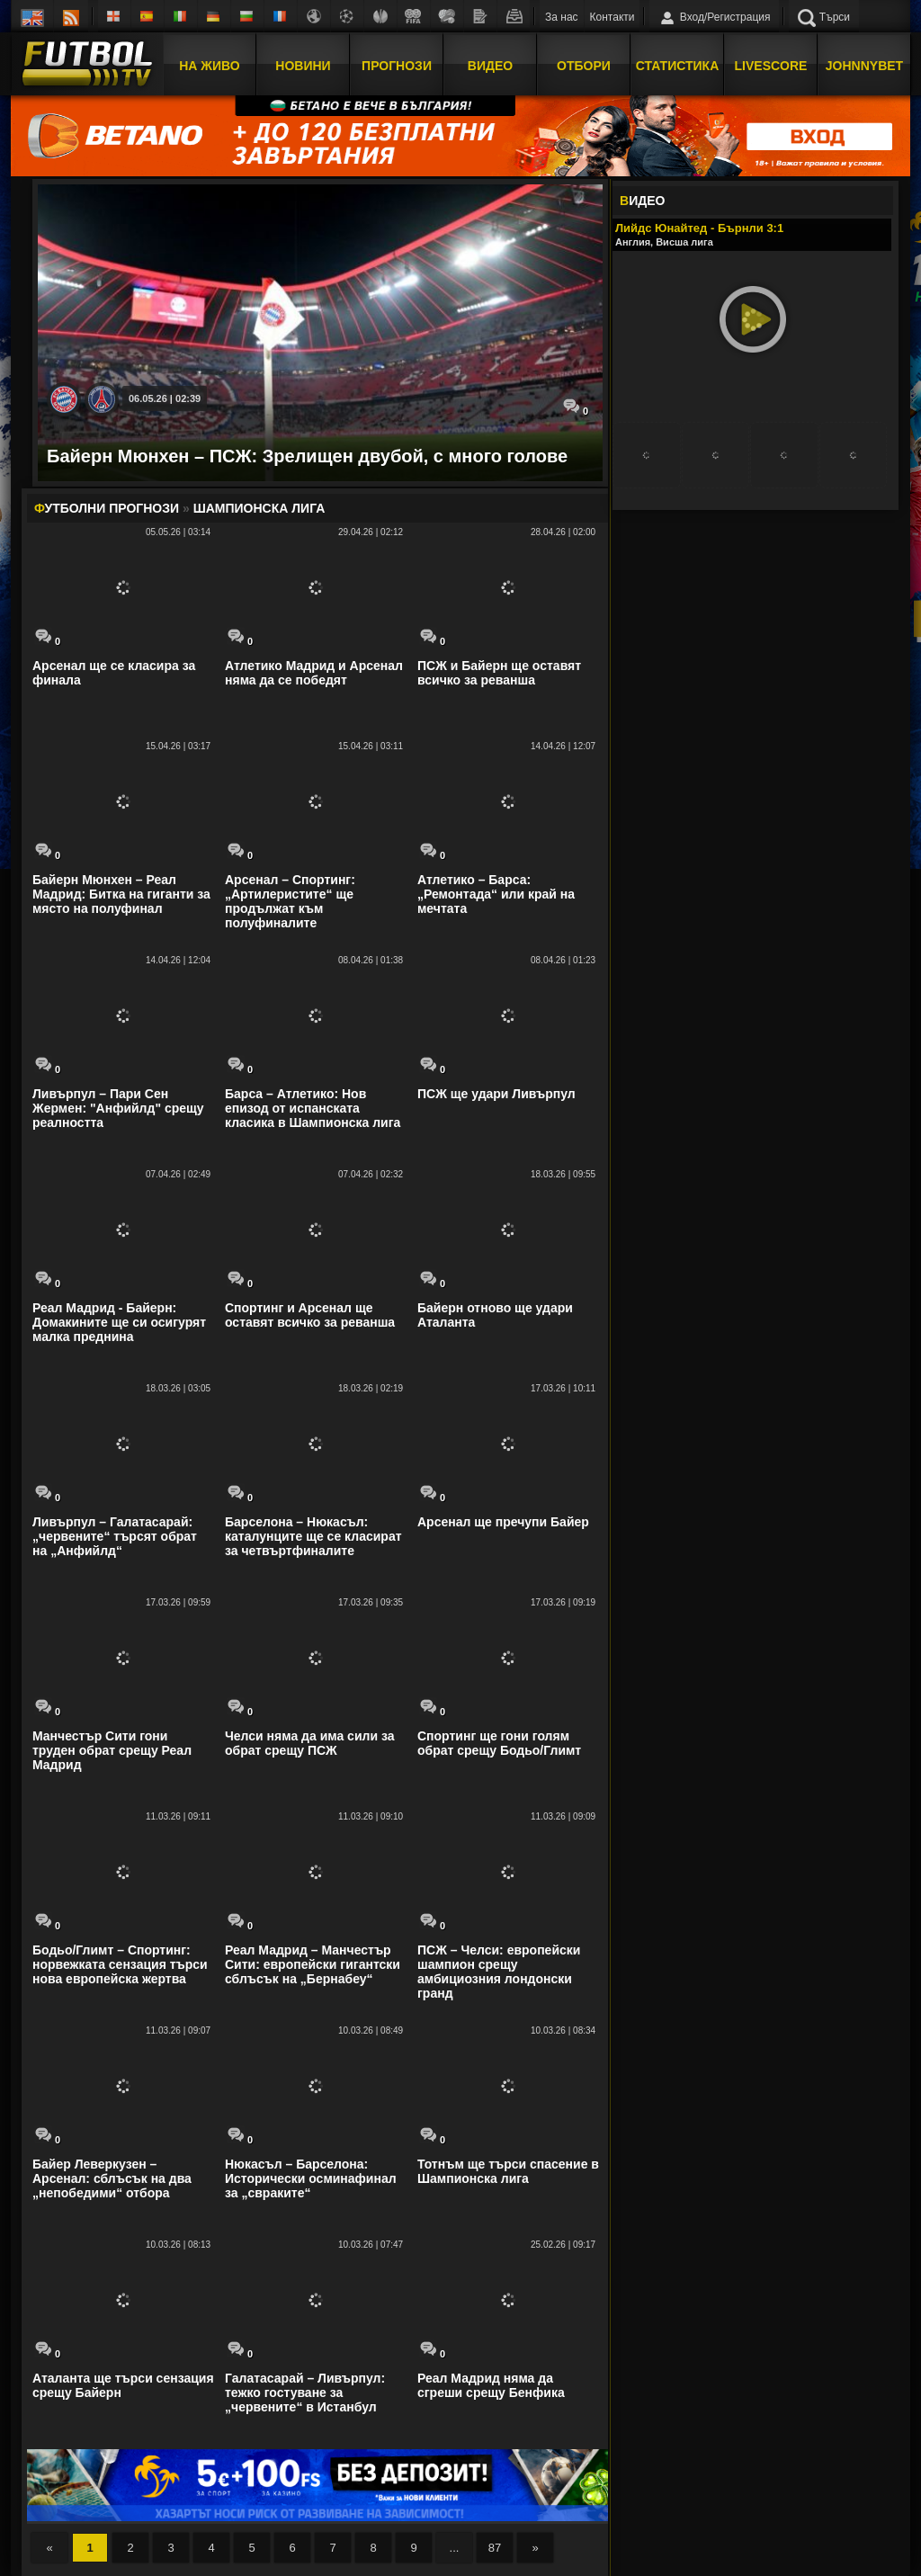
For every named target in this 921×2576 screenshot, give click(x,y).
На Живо (209, 65)
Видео (490, 65)
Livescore (771, 65)
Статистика (678, 65)
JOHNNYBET (864, 65)
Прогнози (397, 65)
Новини (302, 65)
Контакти (612, 17)
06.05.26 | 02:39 (165, 398)
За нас (561, 17)
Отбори (584, 65)
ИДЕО (642, 200)
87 (494, 2547)
